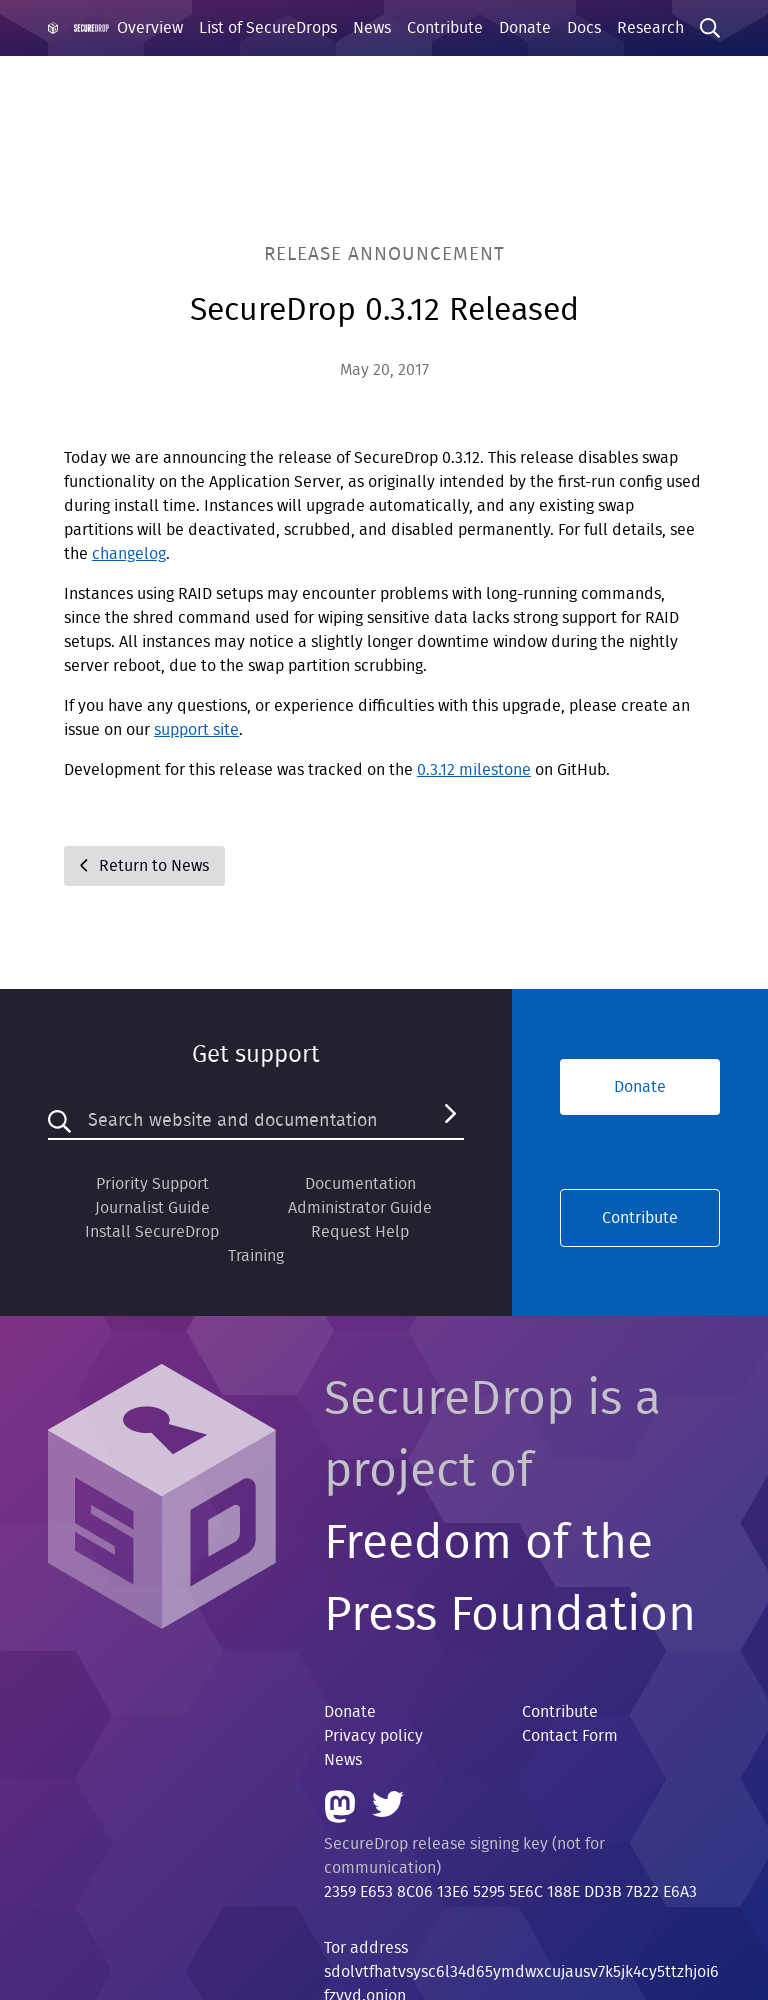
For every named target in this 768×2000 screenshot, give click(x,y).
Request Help (360, 1232)
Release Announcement (384, 254)
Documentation (360, 1184)
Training (256, 1256)
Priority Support (152, 1184)
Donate (525, 28)
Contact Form (570, 1736)
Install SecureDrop (152, 1232)
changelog (129, 554)
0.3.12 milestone (474, 770)
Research (650, 28)
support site (196, 730)
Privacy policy (373, 1736)
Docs (584, 28)
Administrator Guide (360, 1208)
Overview (150, 28)
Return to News (144, 866)
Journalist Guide (152, 1208)
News (372, 28)
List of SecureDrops (268, 28)
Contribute (445, 28)
